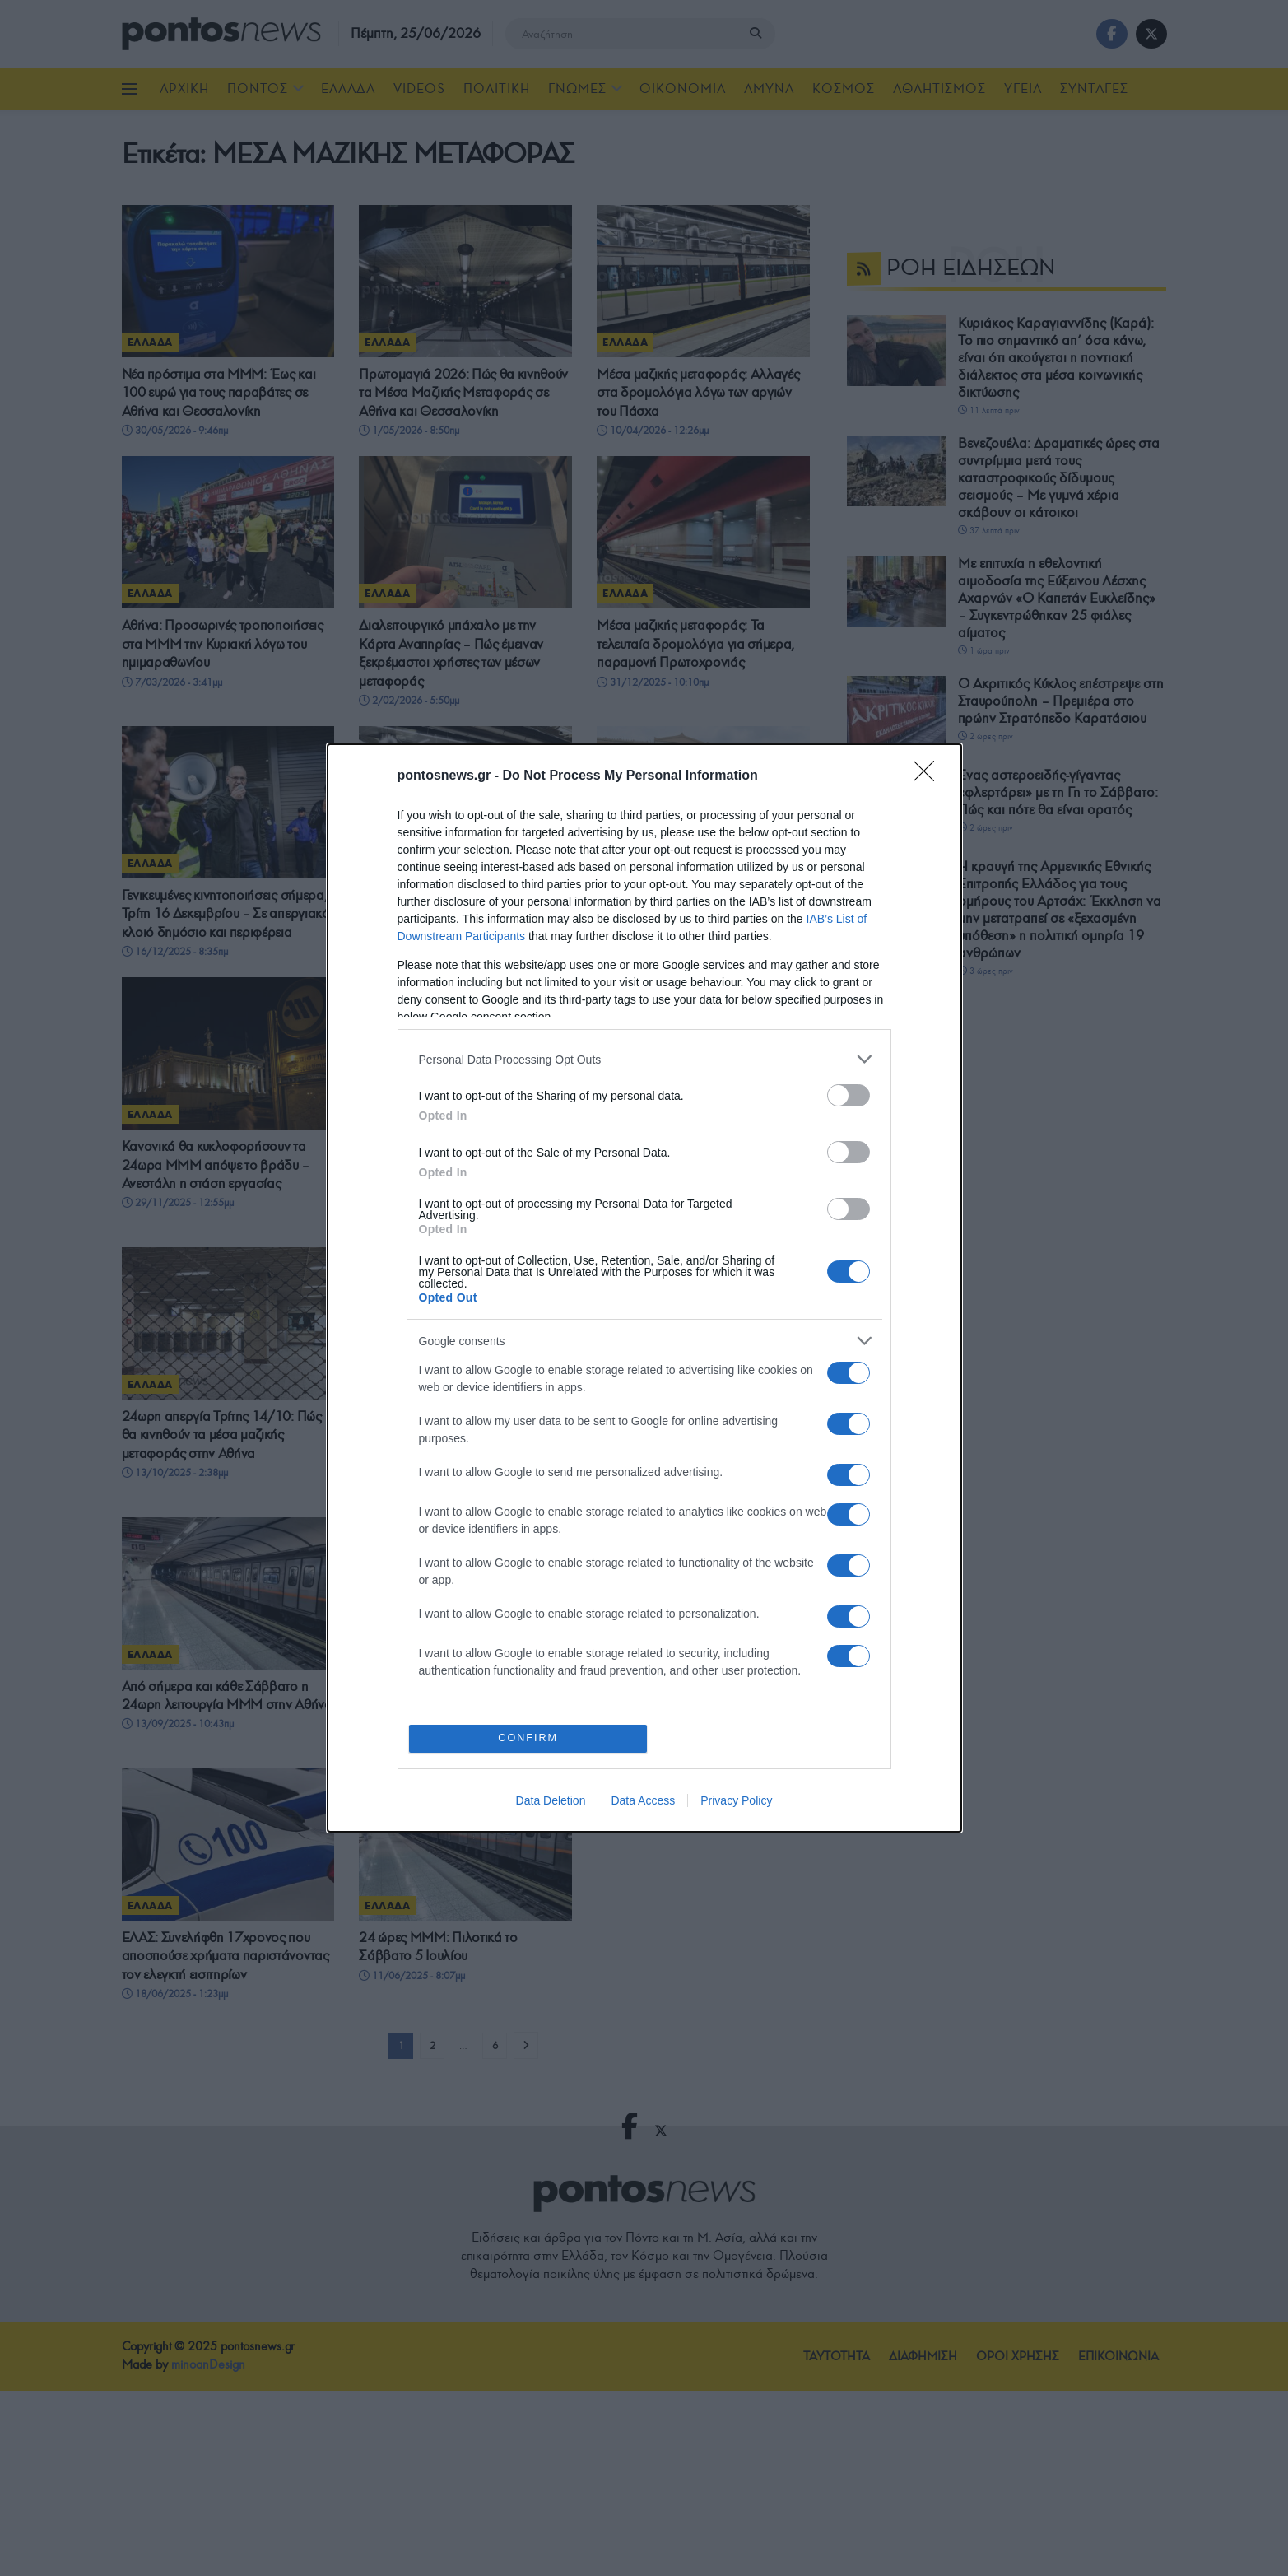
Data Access (643, 1803)
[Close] (929, 774)
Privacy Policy (736, 1803)
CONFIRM (530, 1738)
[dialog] (644, 1288)
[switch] (848, 1094)
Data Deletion (551, 1803)
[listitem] (644, 1057)
